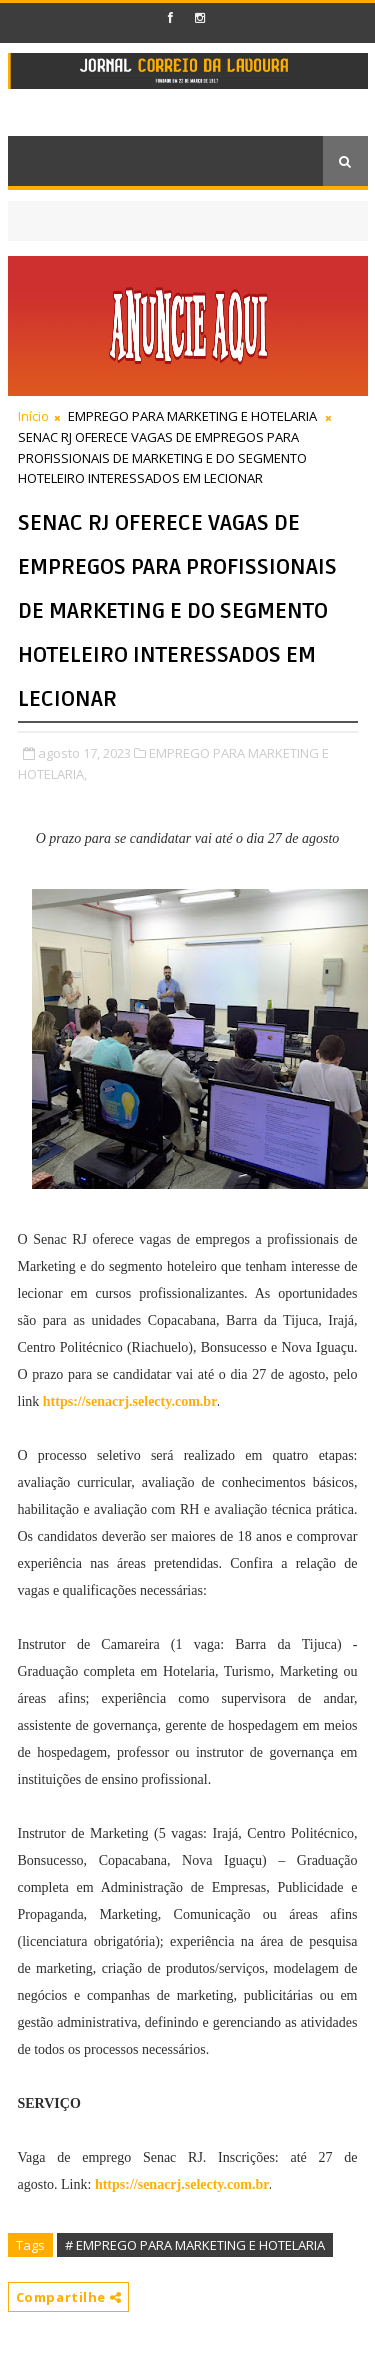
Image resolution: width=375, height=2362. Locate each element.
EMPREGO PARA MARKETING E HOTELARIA (192, 416)
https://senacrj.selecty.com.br (130, 1401)
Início (33, 416)
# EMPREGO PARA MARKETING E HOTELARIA (195, 2245)
